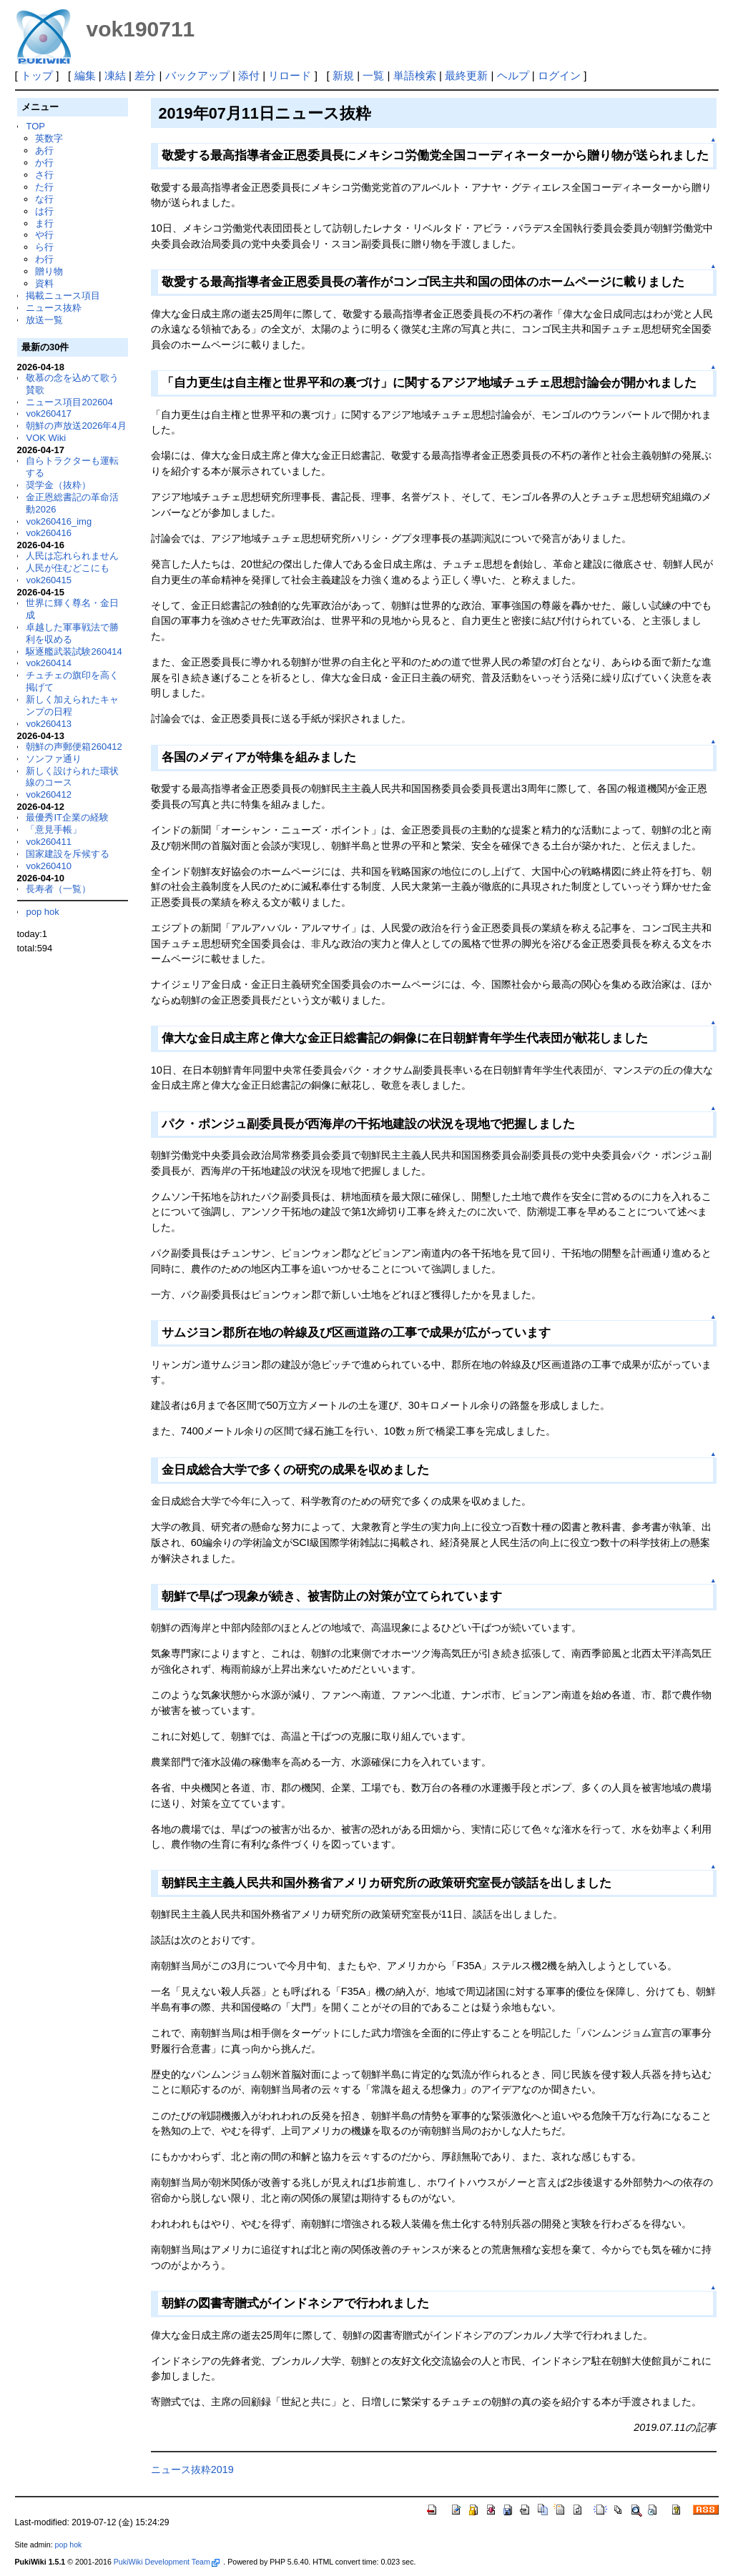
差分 (145, 75)
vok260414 (49, 663)
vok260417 (49, 413)
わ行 (44, 259)
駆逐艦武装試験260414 (74, 651)
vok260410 (49, 866)
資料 (44, 283)
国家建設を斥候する (67, 853)
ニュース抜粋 (54, 307)
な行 (44, 199)
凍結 (115, 75)
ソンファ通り (54, 758)
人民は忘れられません (72, 555)
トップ (37, 75)
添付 (249, 75)
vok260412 (49, 794)
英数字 (49, 138)
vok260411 (49, 841)
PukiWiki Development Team (167, 2561)
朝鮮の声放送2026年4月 (76, 425)
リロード (289, 75)
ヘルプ (513, 75)
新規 (343, 75)
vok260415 (49, 580)
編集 (85, 75)
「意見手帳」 (54, 829)
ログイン (559, 75)
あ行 (44, 150)
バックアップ (197, 75)
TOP (35, 126)
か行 (44, 162)
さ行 (44, 174)
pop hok (42, 911)
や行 (44, 234)
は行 (44, 211)
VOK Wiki (46, 437)
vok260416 (49, 532)
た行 (44, 187)
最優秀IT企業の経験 (67, 817)
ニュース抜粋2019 (192, 2469)
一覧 (373, 75)
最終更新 (466, 75)
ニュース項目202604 (69, 402)
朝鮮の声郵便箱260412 (74, 746)
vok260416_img (59, 521)
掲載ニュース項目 (63, 295)
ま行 (44, 223)
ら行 (44, 247)
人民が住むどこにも (67, 568)
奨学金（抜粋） (58, 485)
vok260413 (49, 723)
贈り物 (49, 271)
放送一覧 (44, 319)
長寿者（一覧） (58, 888)
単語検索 (414, 75)
